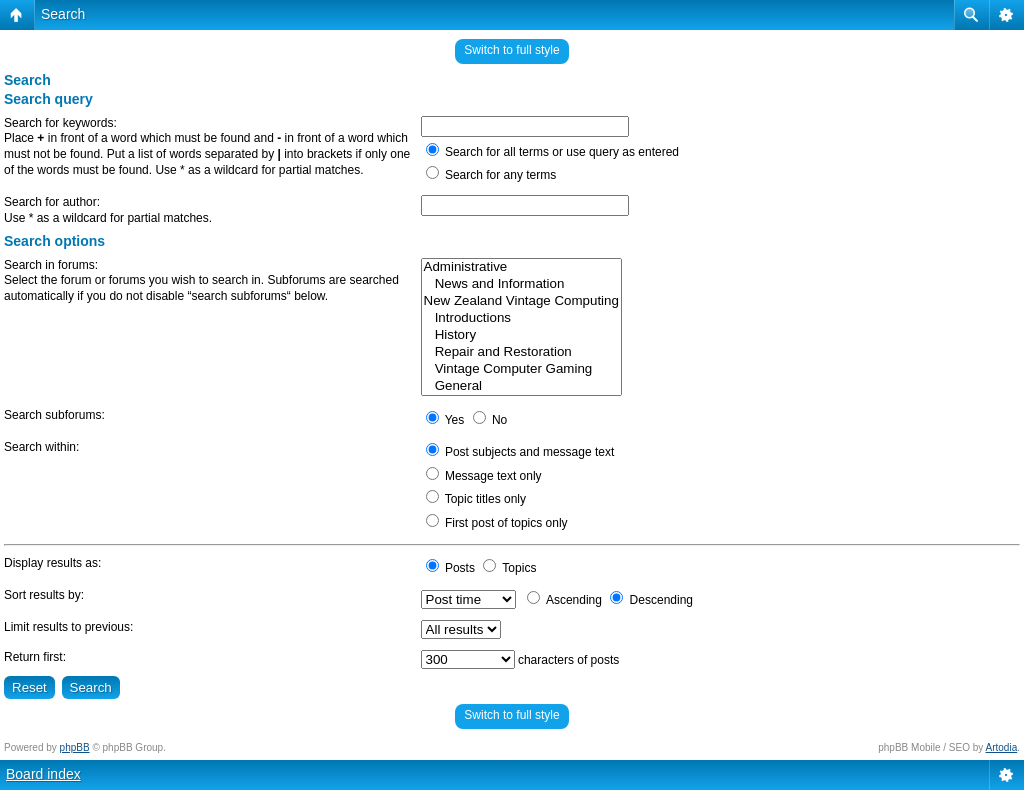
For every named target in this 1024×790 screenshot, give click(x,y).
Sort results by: (44, 595)
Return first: (35, 657)
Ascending (564, 600)
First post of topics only (497, 523)
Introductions (521, 318)
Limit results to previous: (68, 627)
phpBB (75, 747)
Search (63, 14)
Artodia (1002, 747)
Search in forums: (51, 265)
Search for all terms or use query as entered (552, 152)
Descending (651, 600)
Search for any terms (491, 175)
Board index (43, 774)
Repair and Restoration (521, 352)
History (521, 335)
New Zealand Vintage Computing (521, 301)
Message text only (484, 476)
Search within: (41, 447)
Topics (509, 568)
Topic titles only (476, 499)
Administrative (521, 267)
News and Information (521, 284)
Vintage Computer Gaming (521, 369)
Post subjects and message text (520, 452)
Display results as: (52, 563)
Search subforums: (54, 415)
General (521, 386)
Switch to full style (511, 50)
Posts (450, 568)
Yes (445, 420)
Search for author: (52, 202)
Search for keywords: (60, 123)
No (490, 420)
